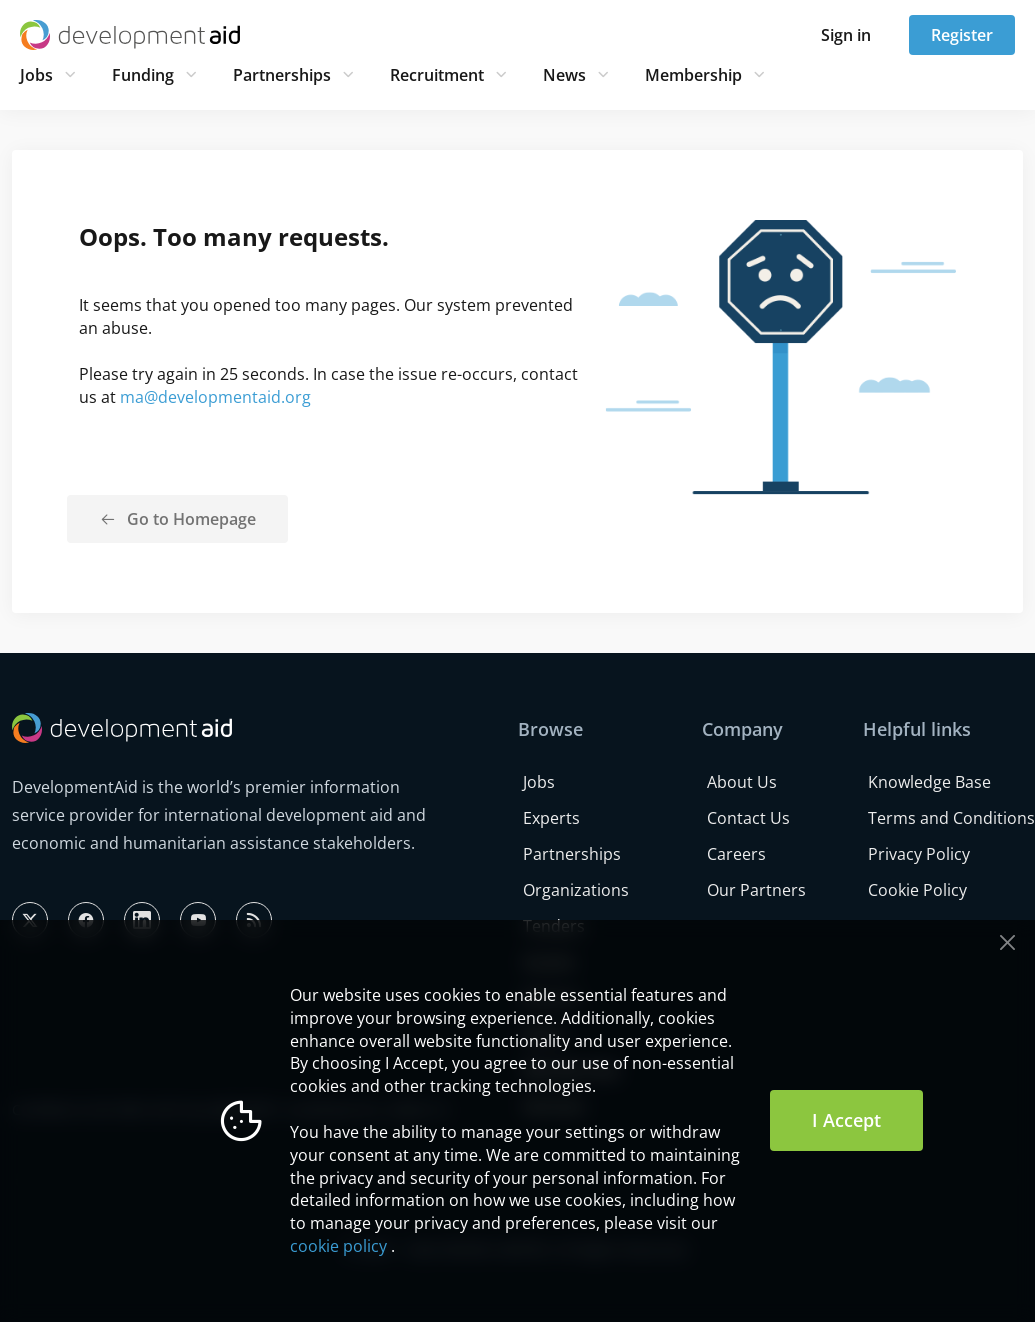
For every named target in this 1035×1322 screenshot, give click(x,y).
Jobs (36, 75)
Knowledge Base (929, 782)
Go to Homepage (191, 519)
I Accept (846, 1120)
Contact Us (748, 818)
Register (962, 35)
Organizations (576, 890)
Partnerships (282, 75)
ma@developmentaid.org (215, 397)
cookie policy (338, 1246)
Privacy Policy (919, 854)
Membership (693, 75)
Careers (736, 854)
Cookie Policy (917, 890)
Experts (551, 818)
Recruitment (437, 75)
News (564, 75)
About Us (742, 782)
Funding (143, 75)
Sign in (846, 35)
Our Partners (756, 890)
